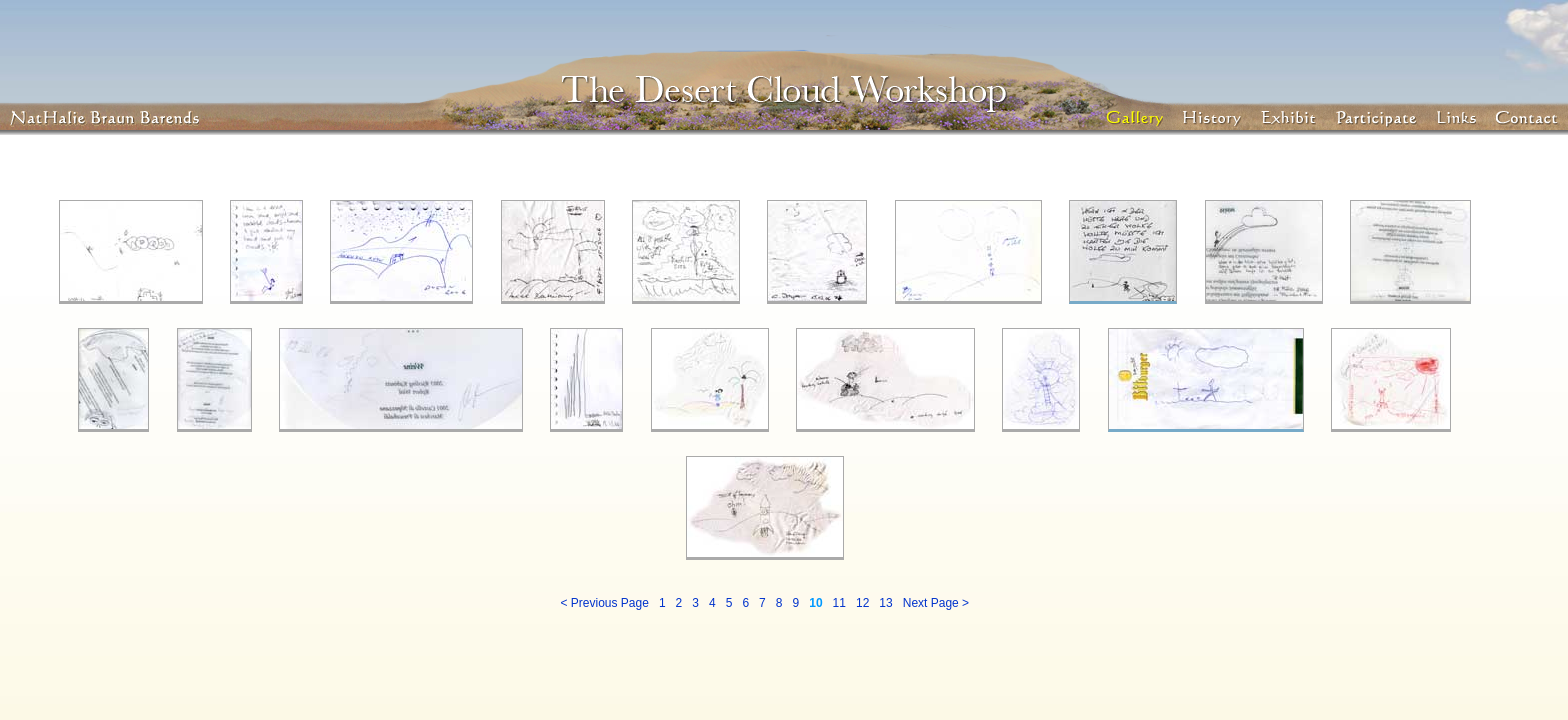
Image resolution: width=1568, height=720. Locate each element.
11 (839, 603)
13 (885, 603)
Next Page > (936, 603)
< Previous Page (604, 603)
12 (862, 603)
